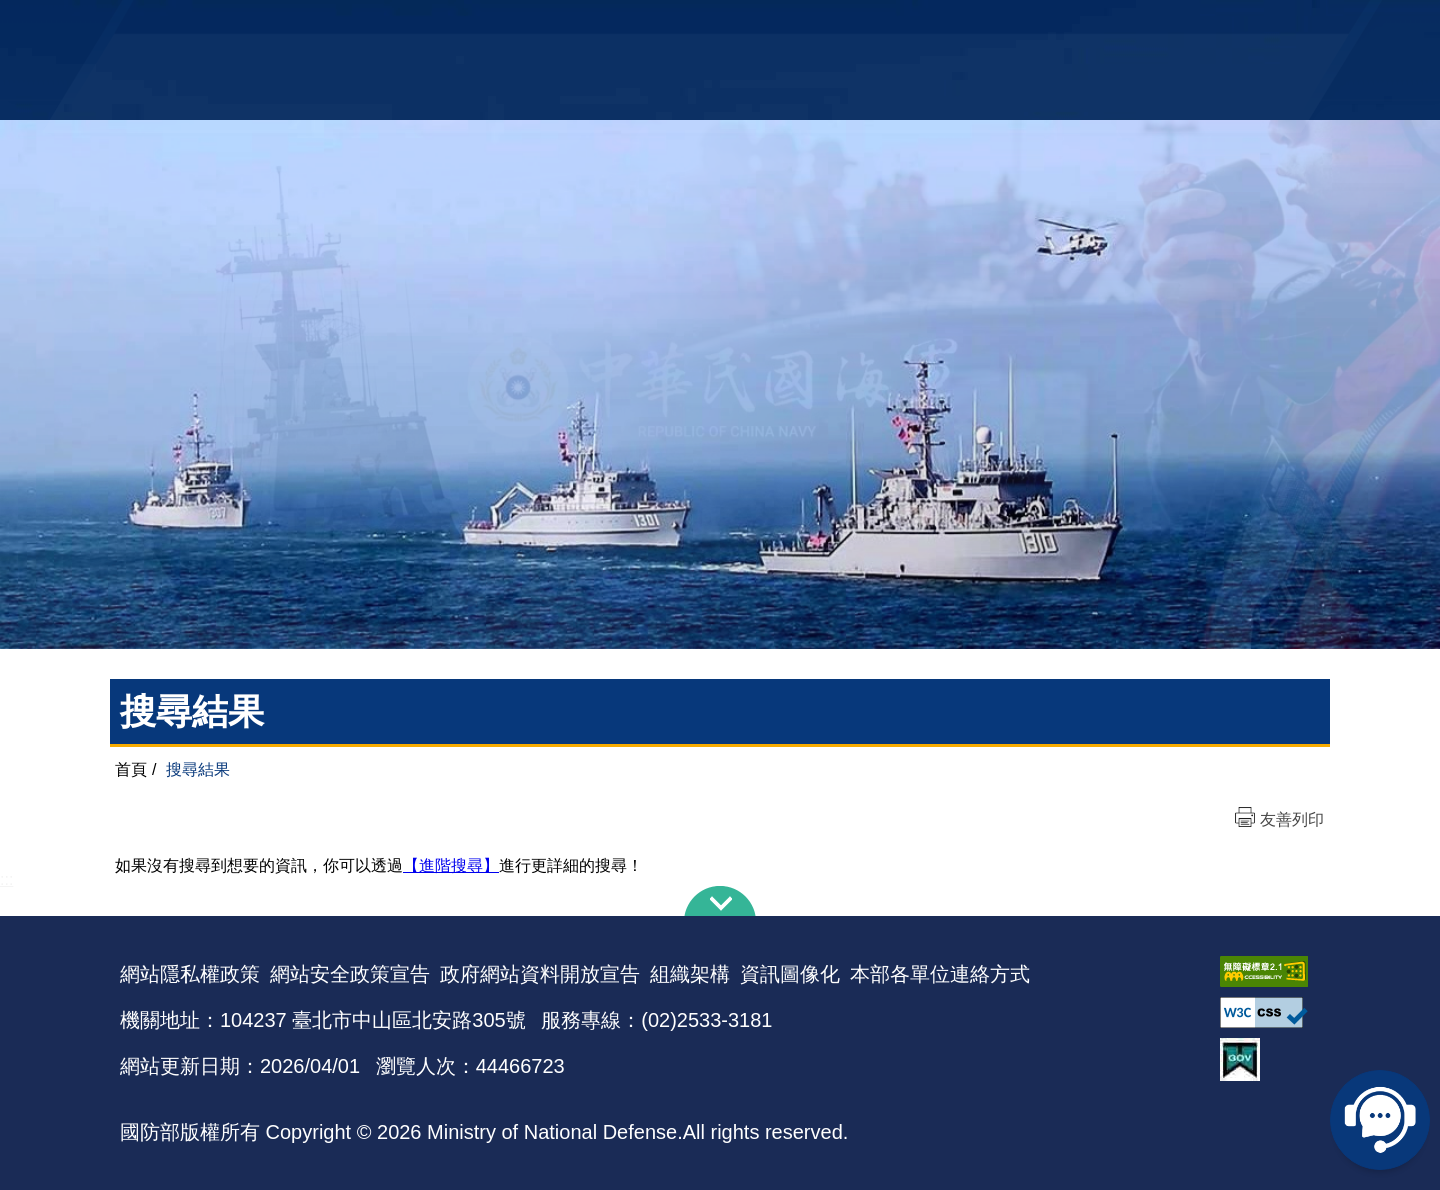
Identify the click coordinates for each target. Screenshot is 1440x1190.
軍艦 (1092, 25)
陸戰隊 (1206, 25)
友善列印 (1292, 819)
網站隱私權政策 (190, 974)
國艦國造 (1145, 25)
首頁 (131, 769)
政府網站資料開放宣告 (540, 974)
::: (6, 879)
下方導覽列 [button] (720, 901)
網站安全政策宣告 (350, 974)
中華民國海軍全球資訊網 (425, 27)
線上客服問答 (1380, 1120)
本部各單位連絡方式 (940, 974)
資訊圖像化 (790, 974)
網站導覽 (713, 25)
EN (761, 25)
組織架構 (690, 974)
